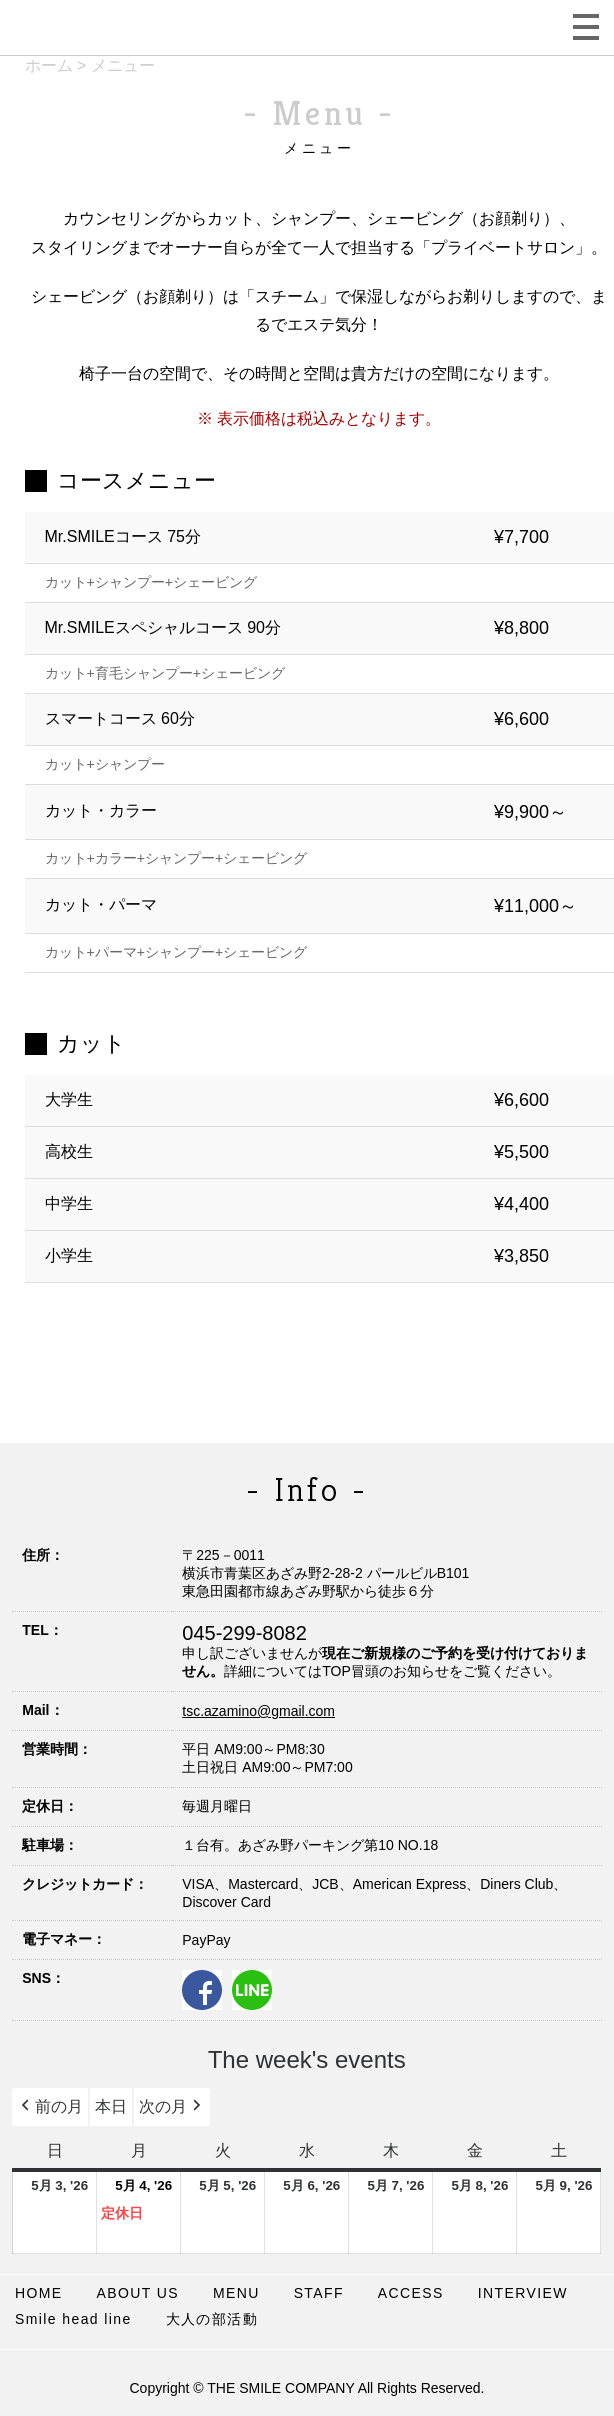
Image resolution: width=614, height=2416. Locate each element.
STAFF (319, 2293)
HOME (39, 2293)
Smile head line (73, 2319)
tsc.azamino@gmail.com (258, 1711)
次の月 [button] (172, 2107)
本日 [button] (111, 2106)
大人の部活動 (212, 2319)
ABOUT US (138, 2293)
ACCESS (411, 2293)
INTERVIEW (523, 2293)
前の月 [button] (50, 2107)
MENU (236, 2293)
